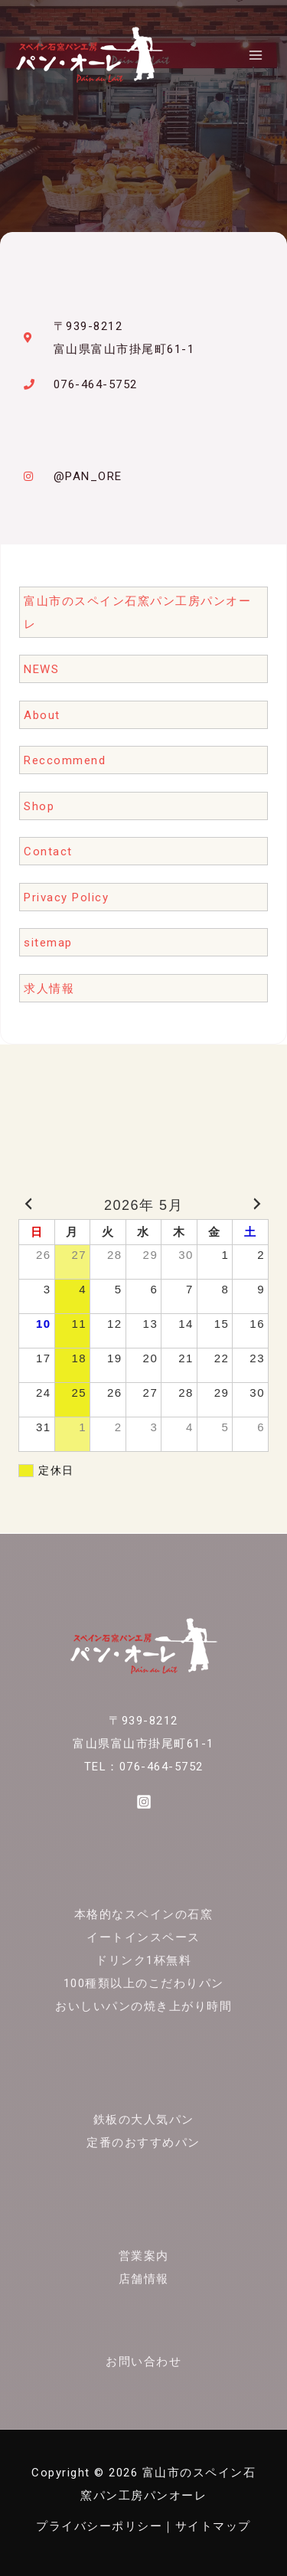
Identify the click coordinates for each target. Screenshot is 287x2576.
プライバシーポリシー (99, 2526)
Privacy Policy (66, 897)
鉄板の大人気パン (143, 2120)
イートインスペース (143, 1937)
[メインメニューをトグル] (256, 54)
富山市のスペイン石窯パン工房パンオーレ (137, 612)
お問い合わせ (143, 2361)
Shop (39, 806)
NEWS (41, 669)
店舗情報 (144, 2279)
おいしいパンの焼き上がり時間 (143, 2006)
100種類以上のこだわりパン (144, 1983)
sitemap (48, 943)
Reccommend (65, 760)
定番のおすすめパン (143, 2142)
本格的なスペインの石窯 (144, 1914)
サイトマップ (213, 2526)
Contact (48, 851)
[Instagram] (144, 1801)
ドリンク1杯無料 (143, 1960)
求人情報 (49, 988)
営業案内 (144, 2256)
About (42, 715)
